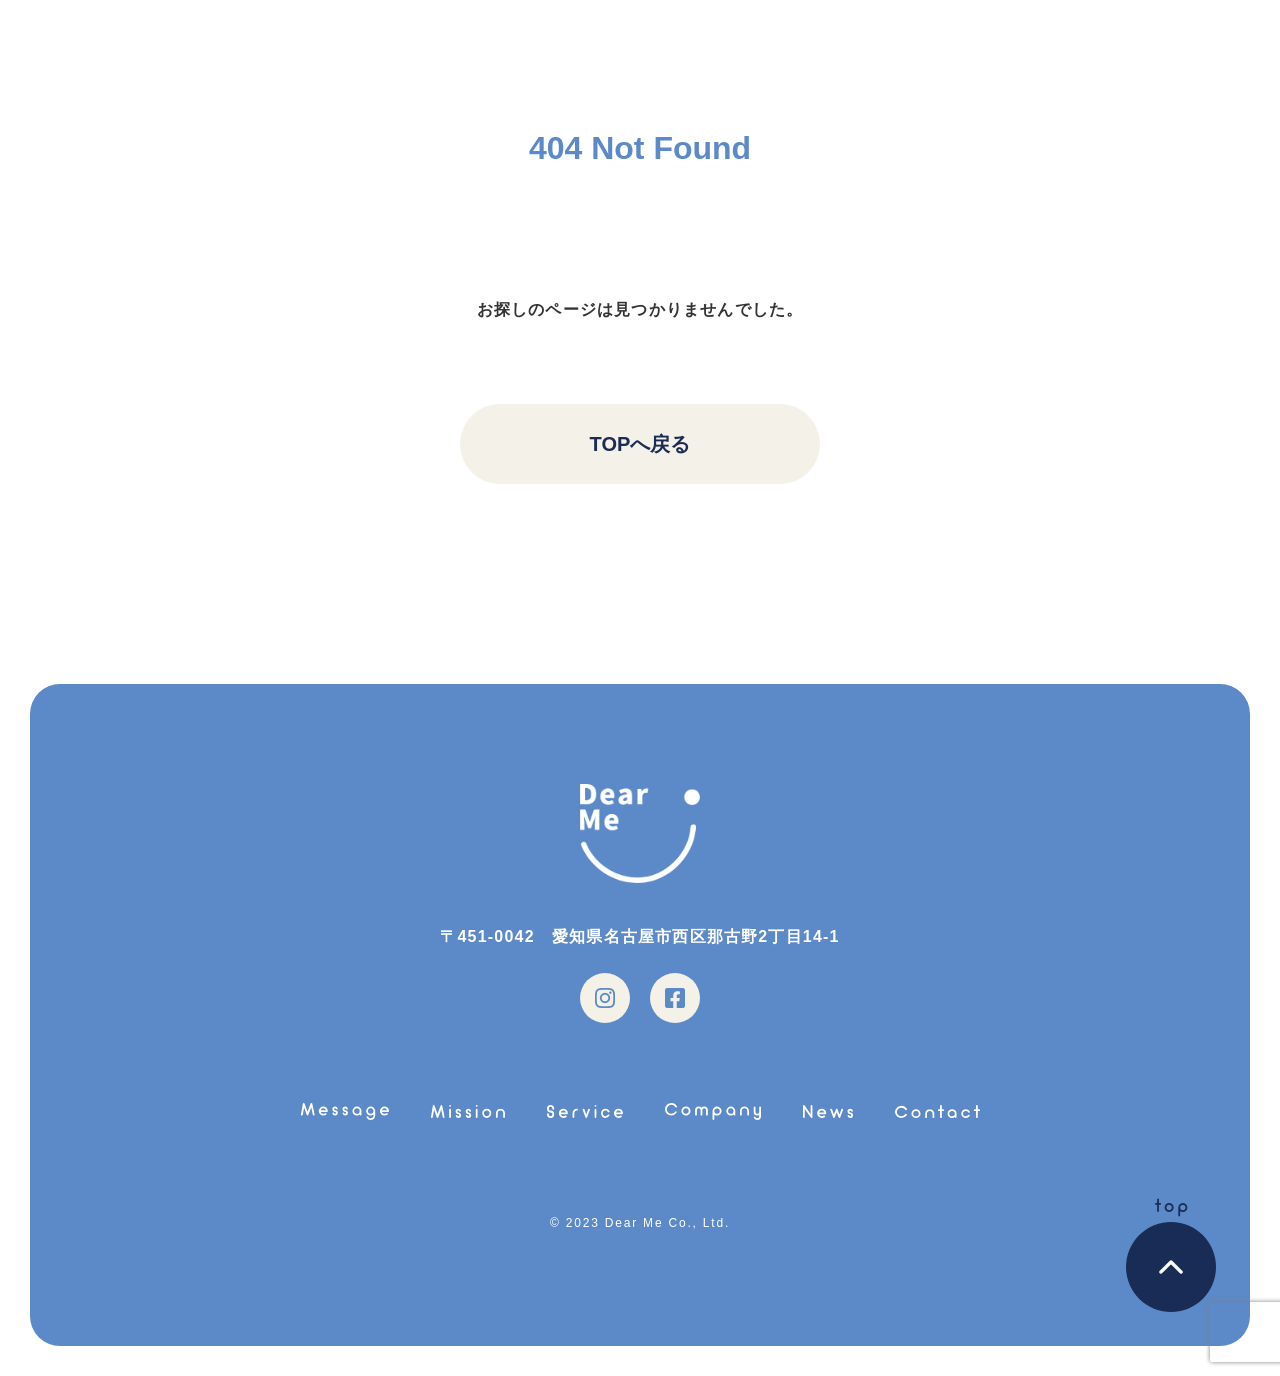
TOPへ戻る (640, 444)
